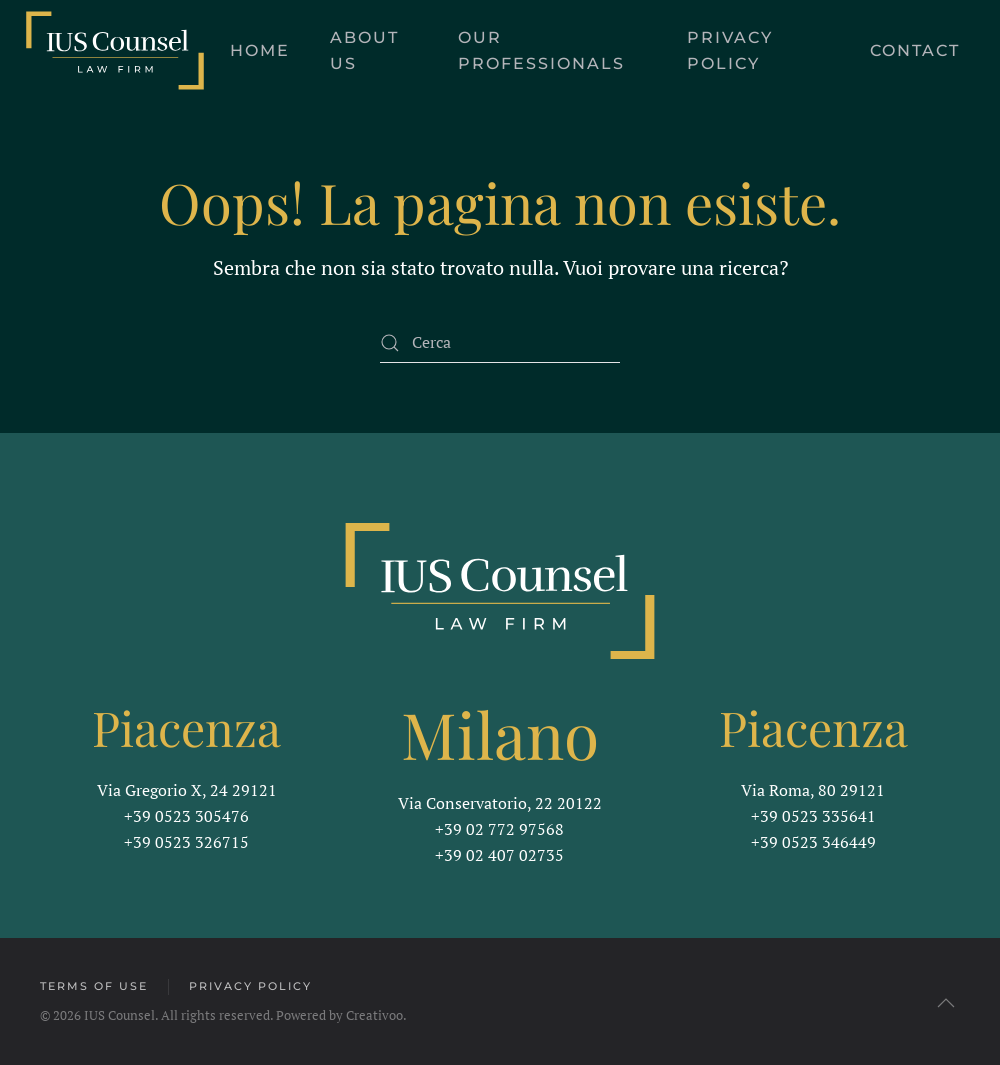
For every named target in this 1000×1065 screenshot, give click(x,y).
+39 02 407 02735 (499, 853)
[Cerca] (500, 343)
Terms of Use (92, 986)
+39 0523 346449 (813, 840)
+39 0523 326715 (186, 840)
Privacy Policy (730, 50)
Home (260, 50)
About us (364, 50)
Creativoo (372, 1015)
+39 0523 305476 (186, 814)
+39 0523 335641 (813, 814)
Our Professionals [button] (541, 50)
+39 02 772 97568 (499, 827)
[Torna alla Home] (115, 50)
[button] (944, 1003)
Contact (915, 50)
